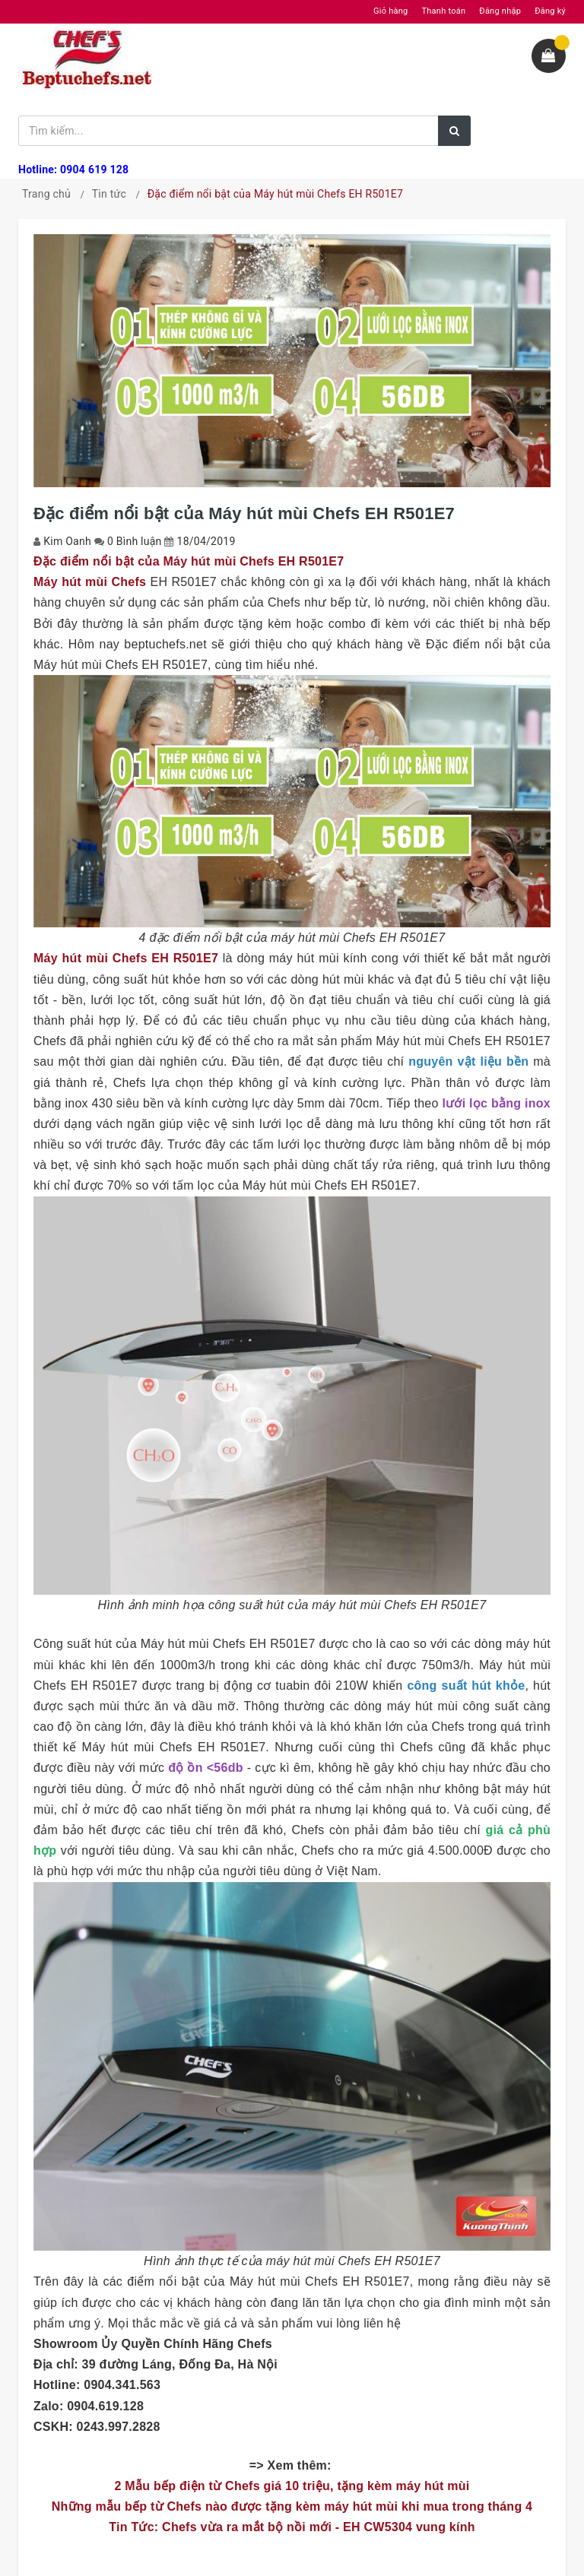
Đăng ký (550, 11)
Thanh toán (443, 11)
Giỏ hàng (390, 11)
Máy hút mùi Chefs (89, 581)
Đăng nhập (500, 11)
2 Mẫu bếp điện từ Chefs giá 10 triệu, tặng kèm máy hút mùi (292, 2485)
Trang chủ (46, 194)
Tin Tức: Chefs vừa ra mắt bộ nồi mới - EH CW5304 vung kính (292, 2527)
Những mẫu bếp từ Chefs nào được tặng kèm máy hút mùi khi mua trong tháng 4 (292, 2506)
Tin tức (109, 194)
